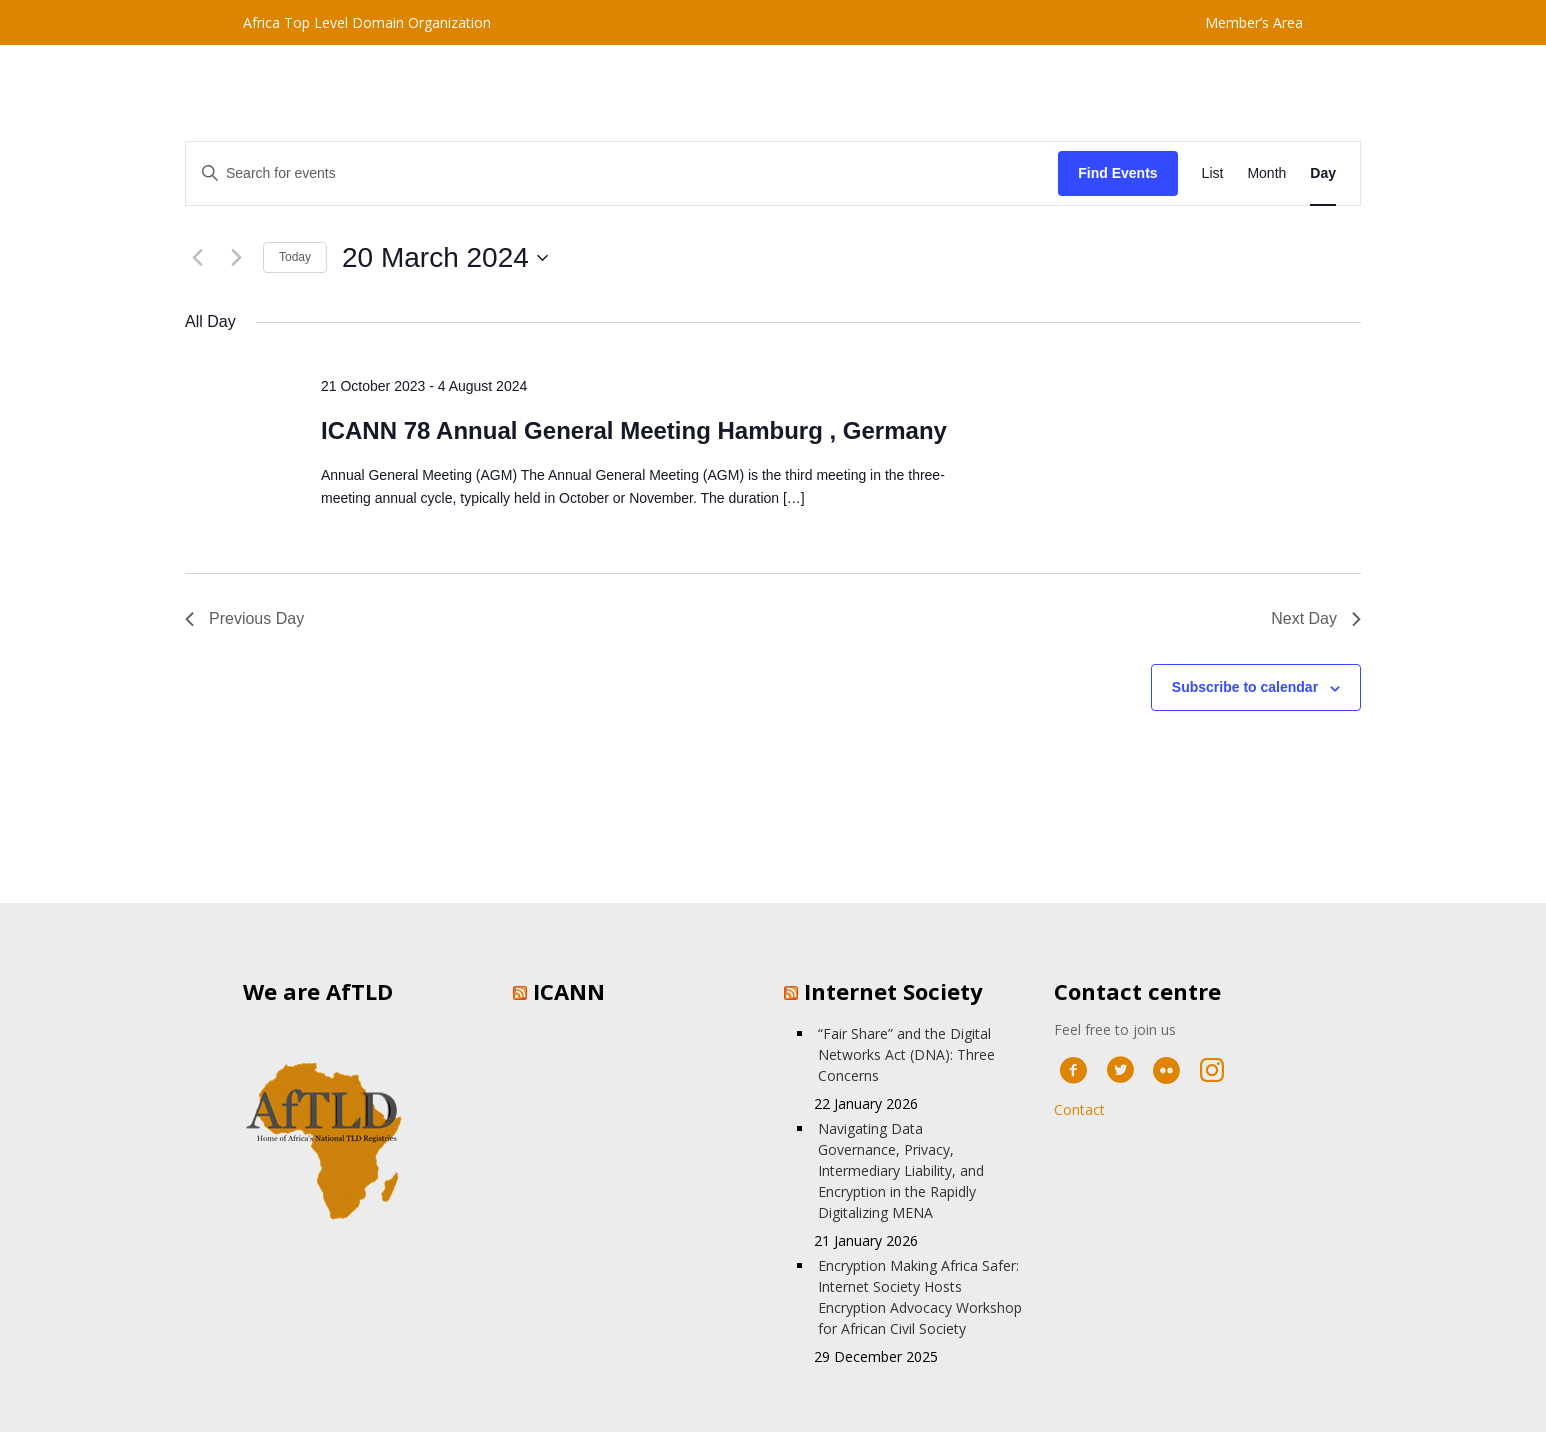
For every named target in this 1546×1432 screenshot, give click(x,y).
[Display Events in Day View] (1323, 173)
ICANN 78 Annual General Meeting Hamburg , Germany (634, 430)
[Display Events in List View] (1213, 173)
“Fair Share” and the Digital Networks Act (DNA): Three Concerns (906, 1054)
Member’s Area (1254, 22)
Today (295, 257)
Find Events (1117, 173)
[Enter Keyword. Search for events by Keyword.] (622, 173)
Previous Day (244, 618)
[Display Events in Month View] (1266, 173)
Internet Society (893, 991)
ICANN (569, 991)
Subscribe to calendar (1245, 687)
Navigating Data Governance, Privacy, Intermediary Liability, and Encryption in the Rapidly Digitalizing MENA (901, 1170)
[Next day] (236, 258)
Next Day (1316, 618)
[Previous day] (197, 258)
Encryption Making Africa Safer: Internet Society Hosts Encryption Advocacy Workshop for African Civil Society (920, 1297)
